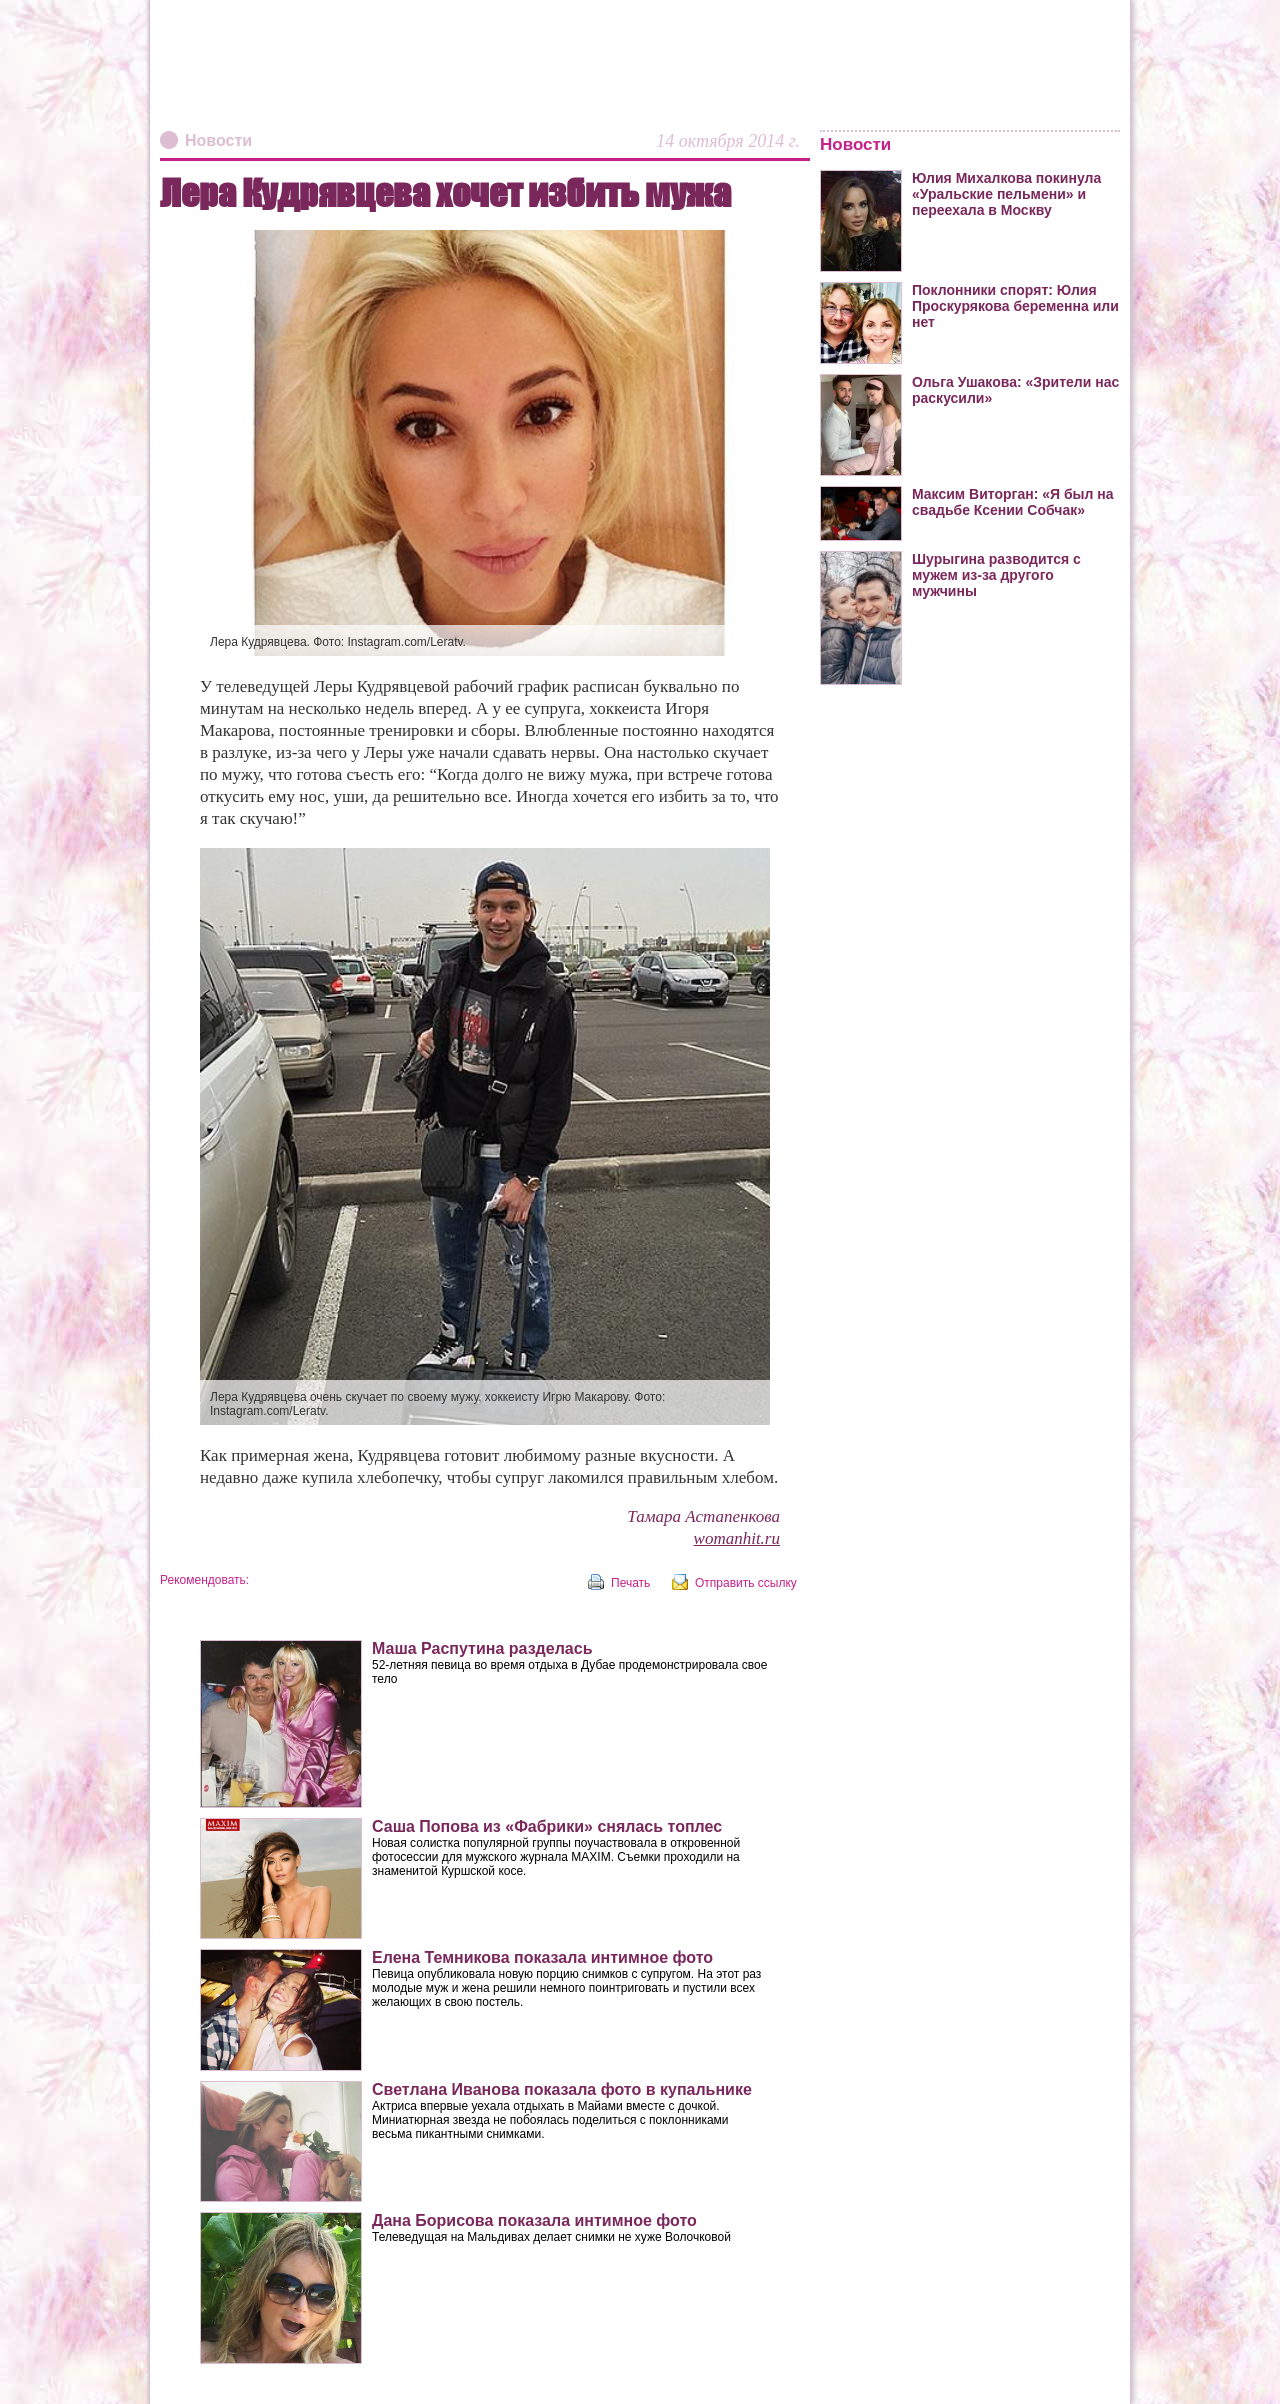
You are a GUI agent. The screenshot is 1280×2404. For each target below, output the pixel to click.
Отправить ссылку (746, 1583)
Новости (218, 140)
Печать (630, 1583)
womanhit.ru (737, 1538)
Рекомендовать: (204, 1580)
